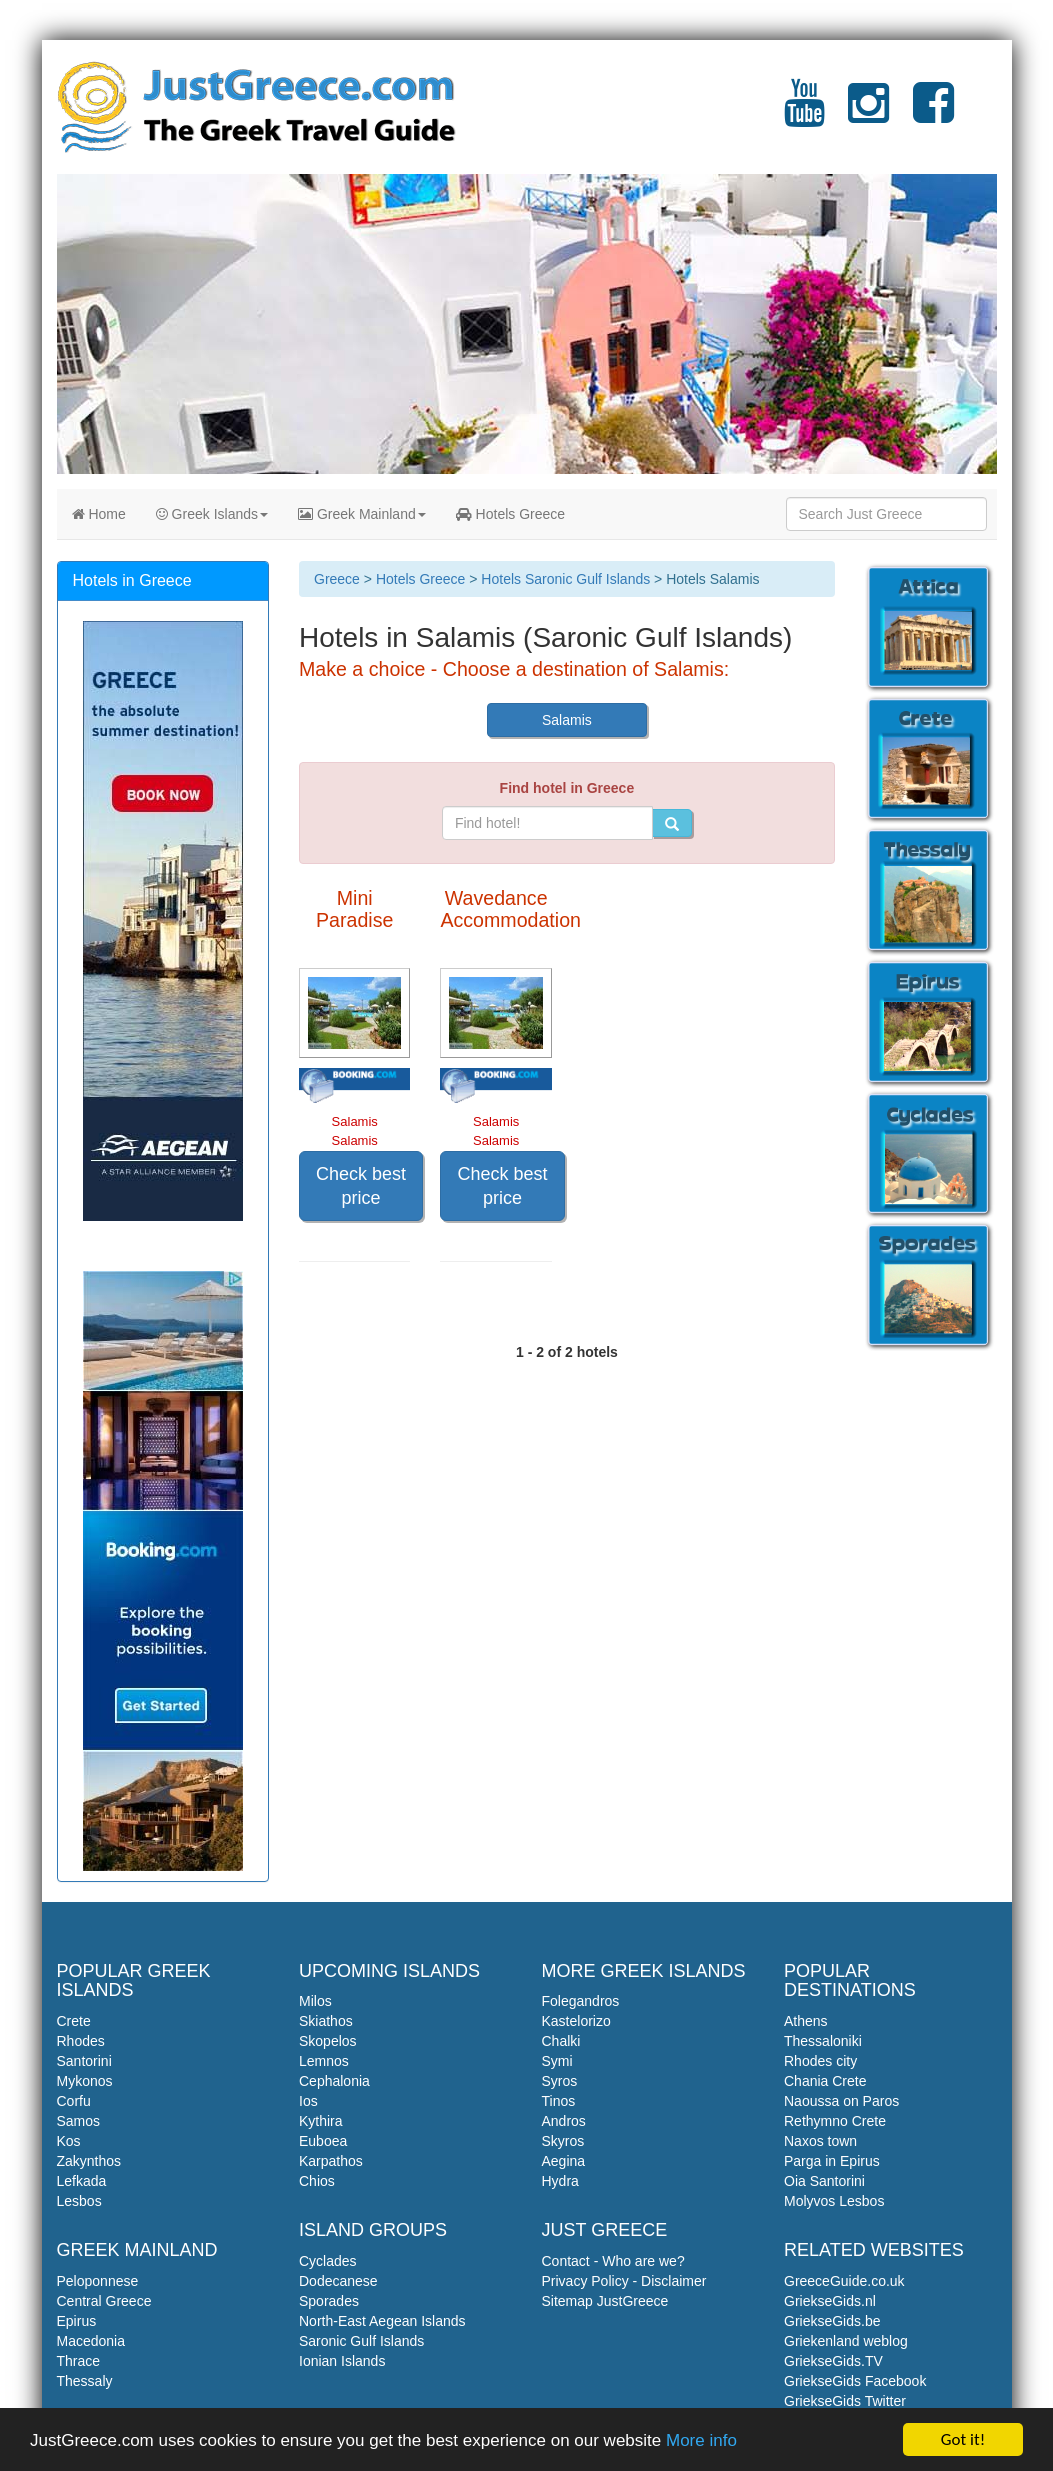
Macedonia (91, 2341)
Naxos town (820, 2141)
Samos (79, 2121)
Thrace (79, 2361)
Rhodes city (820, 2061)
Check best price (361, 1186)
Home (99, 514)
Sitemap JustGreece (605, 2301)
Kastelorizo (576, 2021)
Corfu (74, 2101)
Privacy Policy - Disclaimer (624, 2281)
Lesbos (79, 2201)
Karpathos (331, 2161)
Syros (560, 2081)
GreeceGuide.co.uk (844, 2281)
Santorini (84, 2061)
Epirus (77, 2321)
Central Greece (104, 2301)
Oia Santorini (824, 2181)
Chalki (561, 2041)
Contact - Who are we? (613, 2261)
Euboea (323, 2141)
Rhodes (81, 2041)
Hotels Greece (510, 514)
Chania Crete (825, 2081)
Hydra (560, 2181)
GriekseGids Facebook (855, 2381)
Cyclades (328, 2261)
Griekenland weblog (846, 2341)
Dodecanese (338, 2281)
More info (701, 2451)
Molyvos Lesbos (834, 2201)
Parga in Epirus (832, 2161)
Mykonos (85, 2081)
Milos (315, 2001)
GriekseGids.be (832, 2321)
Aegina (564, 2161)
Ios (308, 2101)
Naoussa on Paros (841, 2101)
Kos (69, 2141)
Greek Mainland (362, 514)
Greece (337, 579)
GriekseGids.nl (830, 2301)
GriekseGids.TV (833, 2361)
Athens (806, 2021)
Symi (557, 2061)
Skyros (563, 2141)
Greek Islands (212, 514)
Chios (317, 2181)
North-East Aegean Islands (382, 2321)
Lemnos (324, 2061)
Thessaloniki (823, 2041)
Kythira (321, 2121)
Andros (564, 2121)
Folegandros (581, 2001)
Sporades (329, 2301)
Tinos (559, 2101)
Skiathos (326, 2021)
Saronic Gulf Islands (361, 2341)
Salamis (567, 720)
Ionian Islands (342, 2361)
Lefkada (82, 2181)
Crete (74, 2021)
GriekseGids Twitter (845, 2401)
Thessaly (85, 2381)
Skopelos (328, 2041)
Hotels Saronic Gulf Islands (565, 579)
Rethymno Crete (835, 2121)
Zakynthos (89, 2161)
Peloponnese (98, 2281)
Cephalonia (334, 2081)
